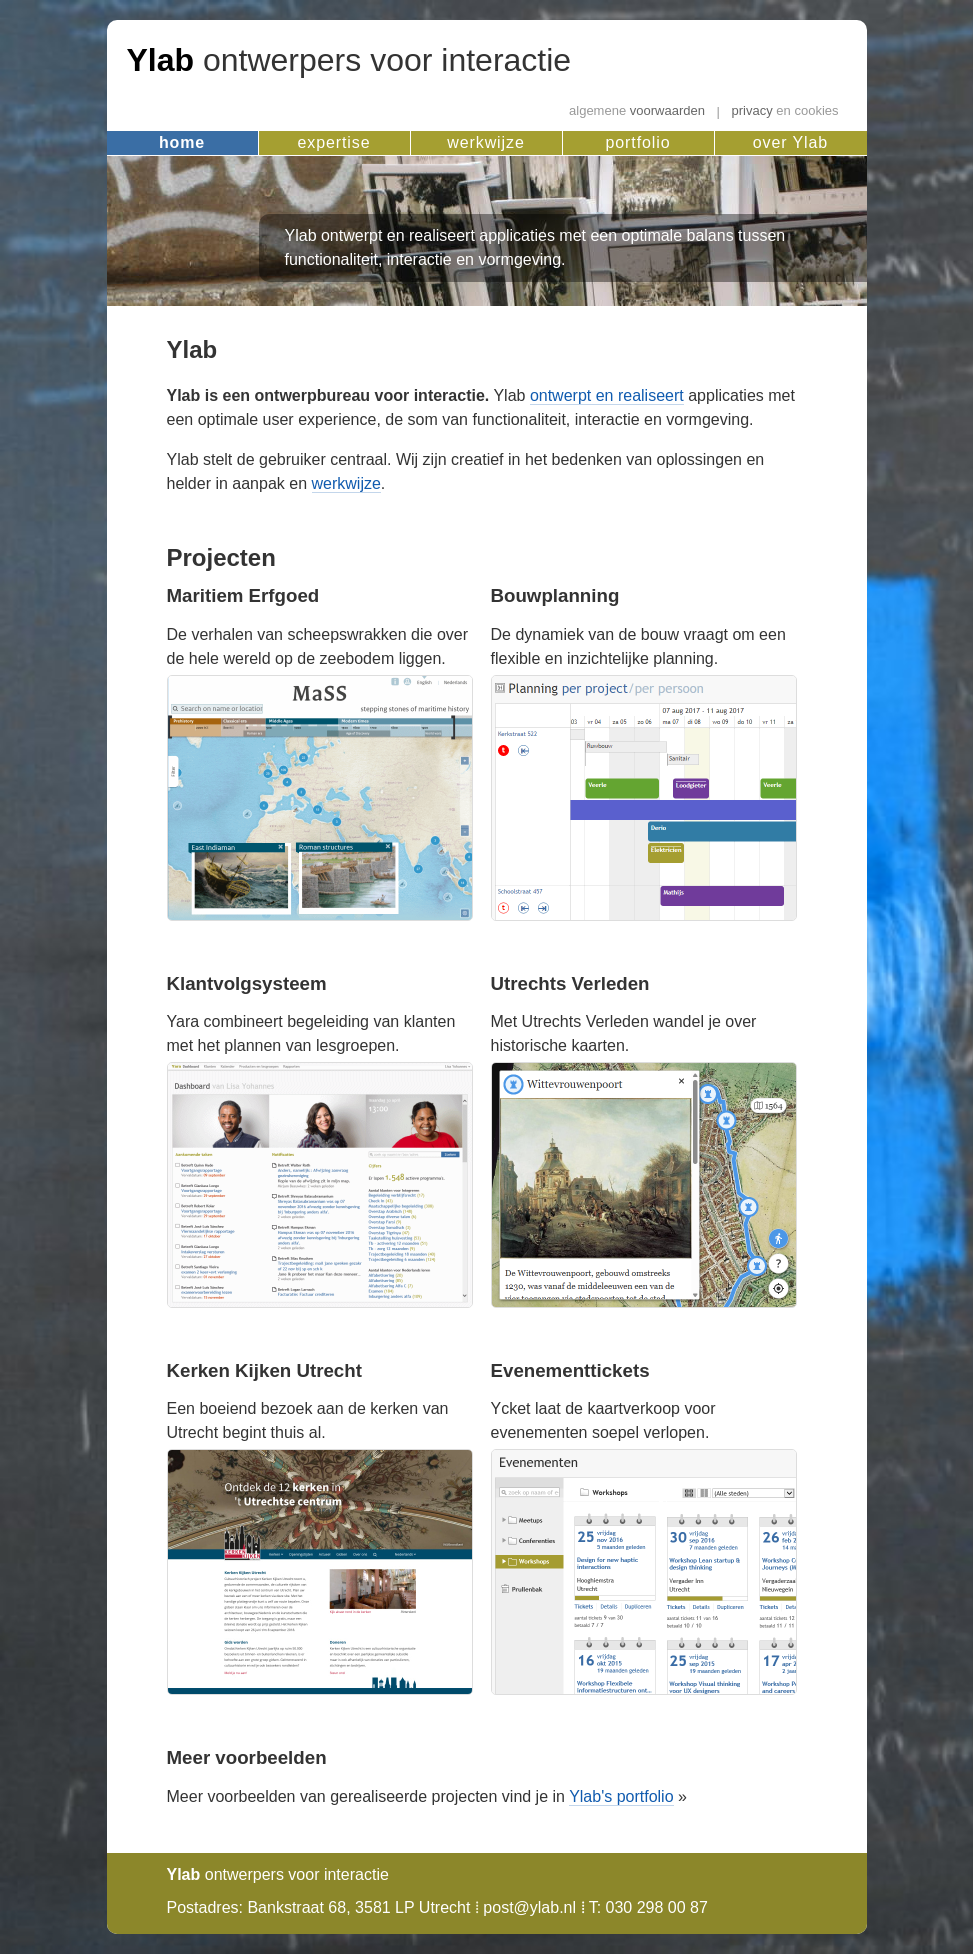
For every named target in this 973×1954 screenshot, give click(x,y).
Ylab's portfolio (621, 1796)
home (182, 142)
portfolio (638, 142)
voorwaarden (637, 111)
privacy (785, 111)
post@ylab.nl (529, 1907)
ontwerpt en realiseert (607, 395)
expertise (334, 142)
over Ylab (790, 142)
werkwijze (485, 142)
